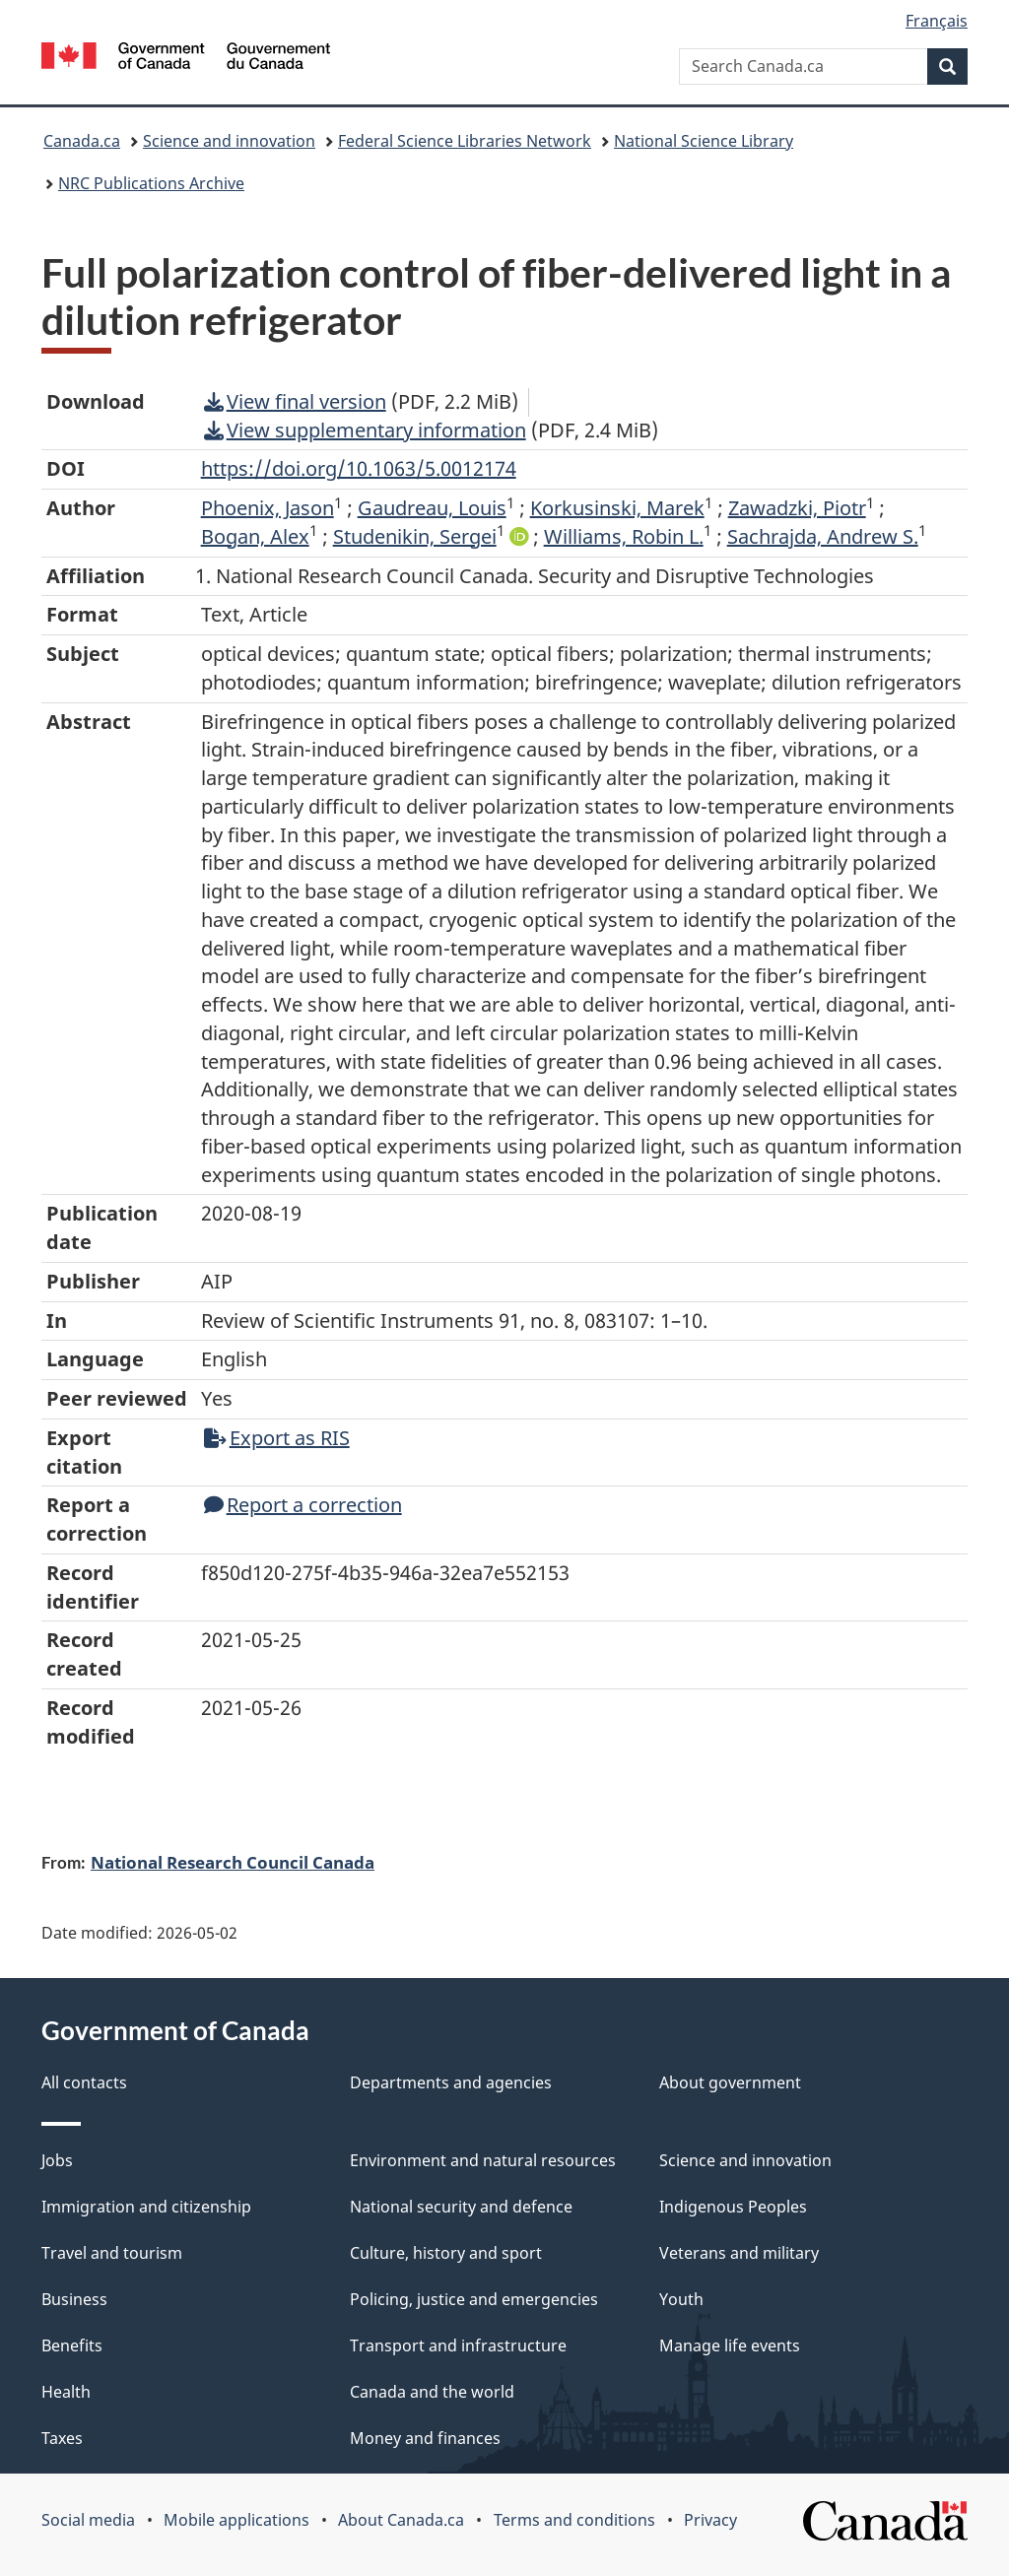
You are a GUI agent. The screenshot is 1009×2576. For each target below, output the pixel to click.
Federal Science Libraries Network (464, 141)
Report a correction (303, 1504)
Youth (681, 2299)
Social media (88, 2520)
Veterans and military (739, 2253)
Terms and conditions (574, 2520)
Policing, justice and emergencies (474, 2299)
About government (730, 2082)
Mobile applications (236, 2520)
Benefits (71, 2345)
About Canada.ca (401, 2520)
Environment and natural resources (483, 2160)
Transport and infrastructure (458, 2345)
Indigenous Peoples (733, 2206)
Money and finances (425, 2438)
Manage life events (729, 2345)
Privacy (710, 2520)
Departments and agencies (451, 2082)
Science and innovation (229, 141)
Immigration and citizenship (146, 2206)
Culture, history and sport (446, 2253)
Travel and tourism (111, 2253)
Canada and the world (432, 2392)
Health (66, 2392)
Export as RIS (277, 1437)
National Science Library (703, 141)
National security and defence (461, 2206)
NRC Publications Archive (151, 183)
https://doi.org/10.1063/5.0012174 (358, 468)
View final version (295, 401)
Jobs (57, 2160)
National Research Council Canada (232, 1862)
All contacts (84, 2082)
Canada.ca (81, 141)
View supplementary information (365, 430)
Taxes (62, 2438)
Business (74, 2299)
